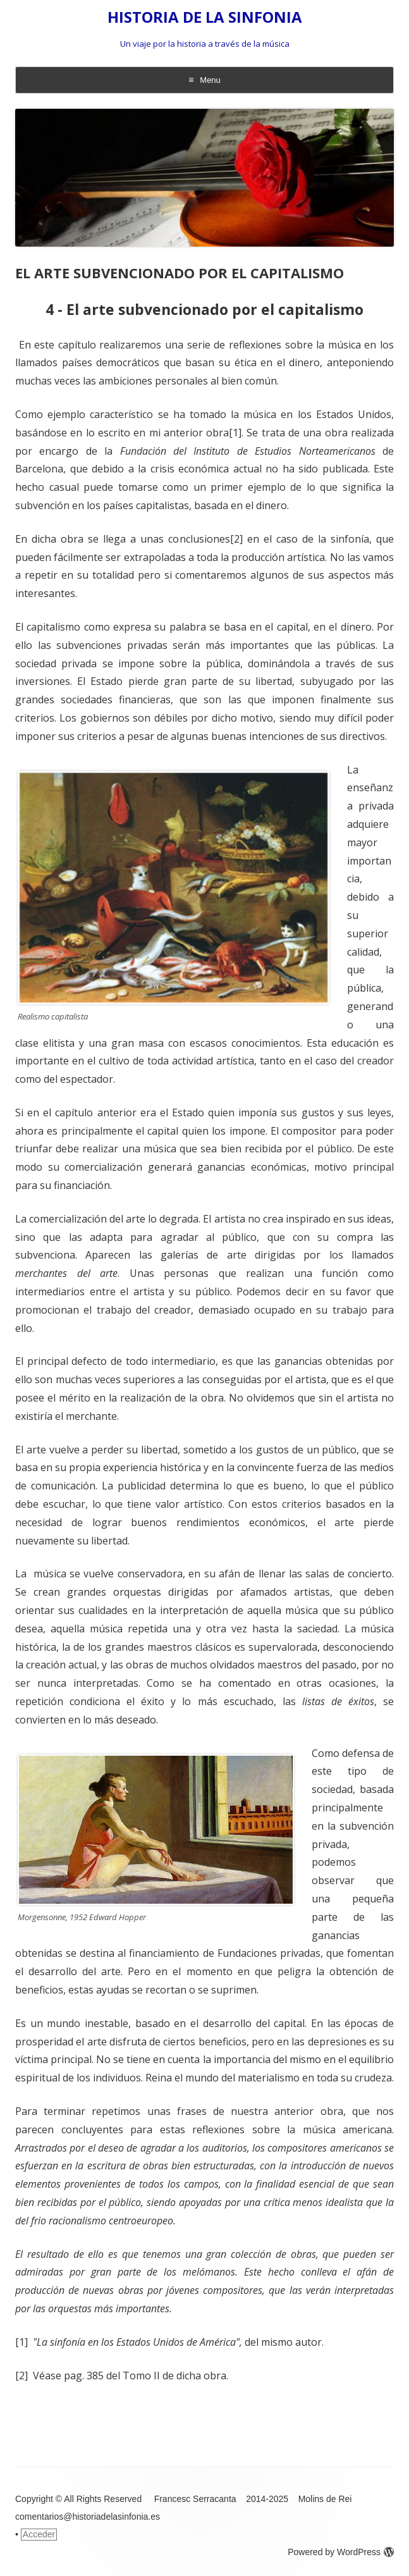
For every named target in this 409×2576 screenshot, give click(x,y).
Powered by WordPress (341, 2552)
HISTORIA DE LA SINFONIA (204, 17)
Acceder (39, 2534)
